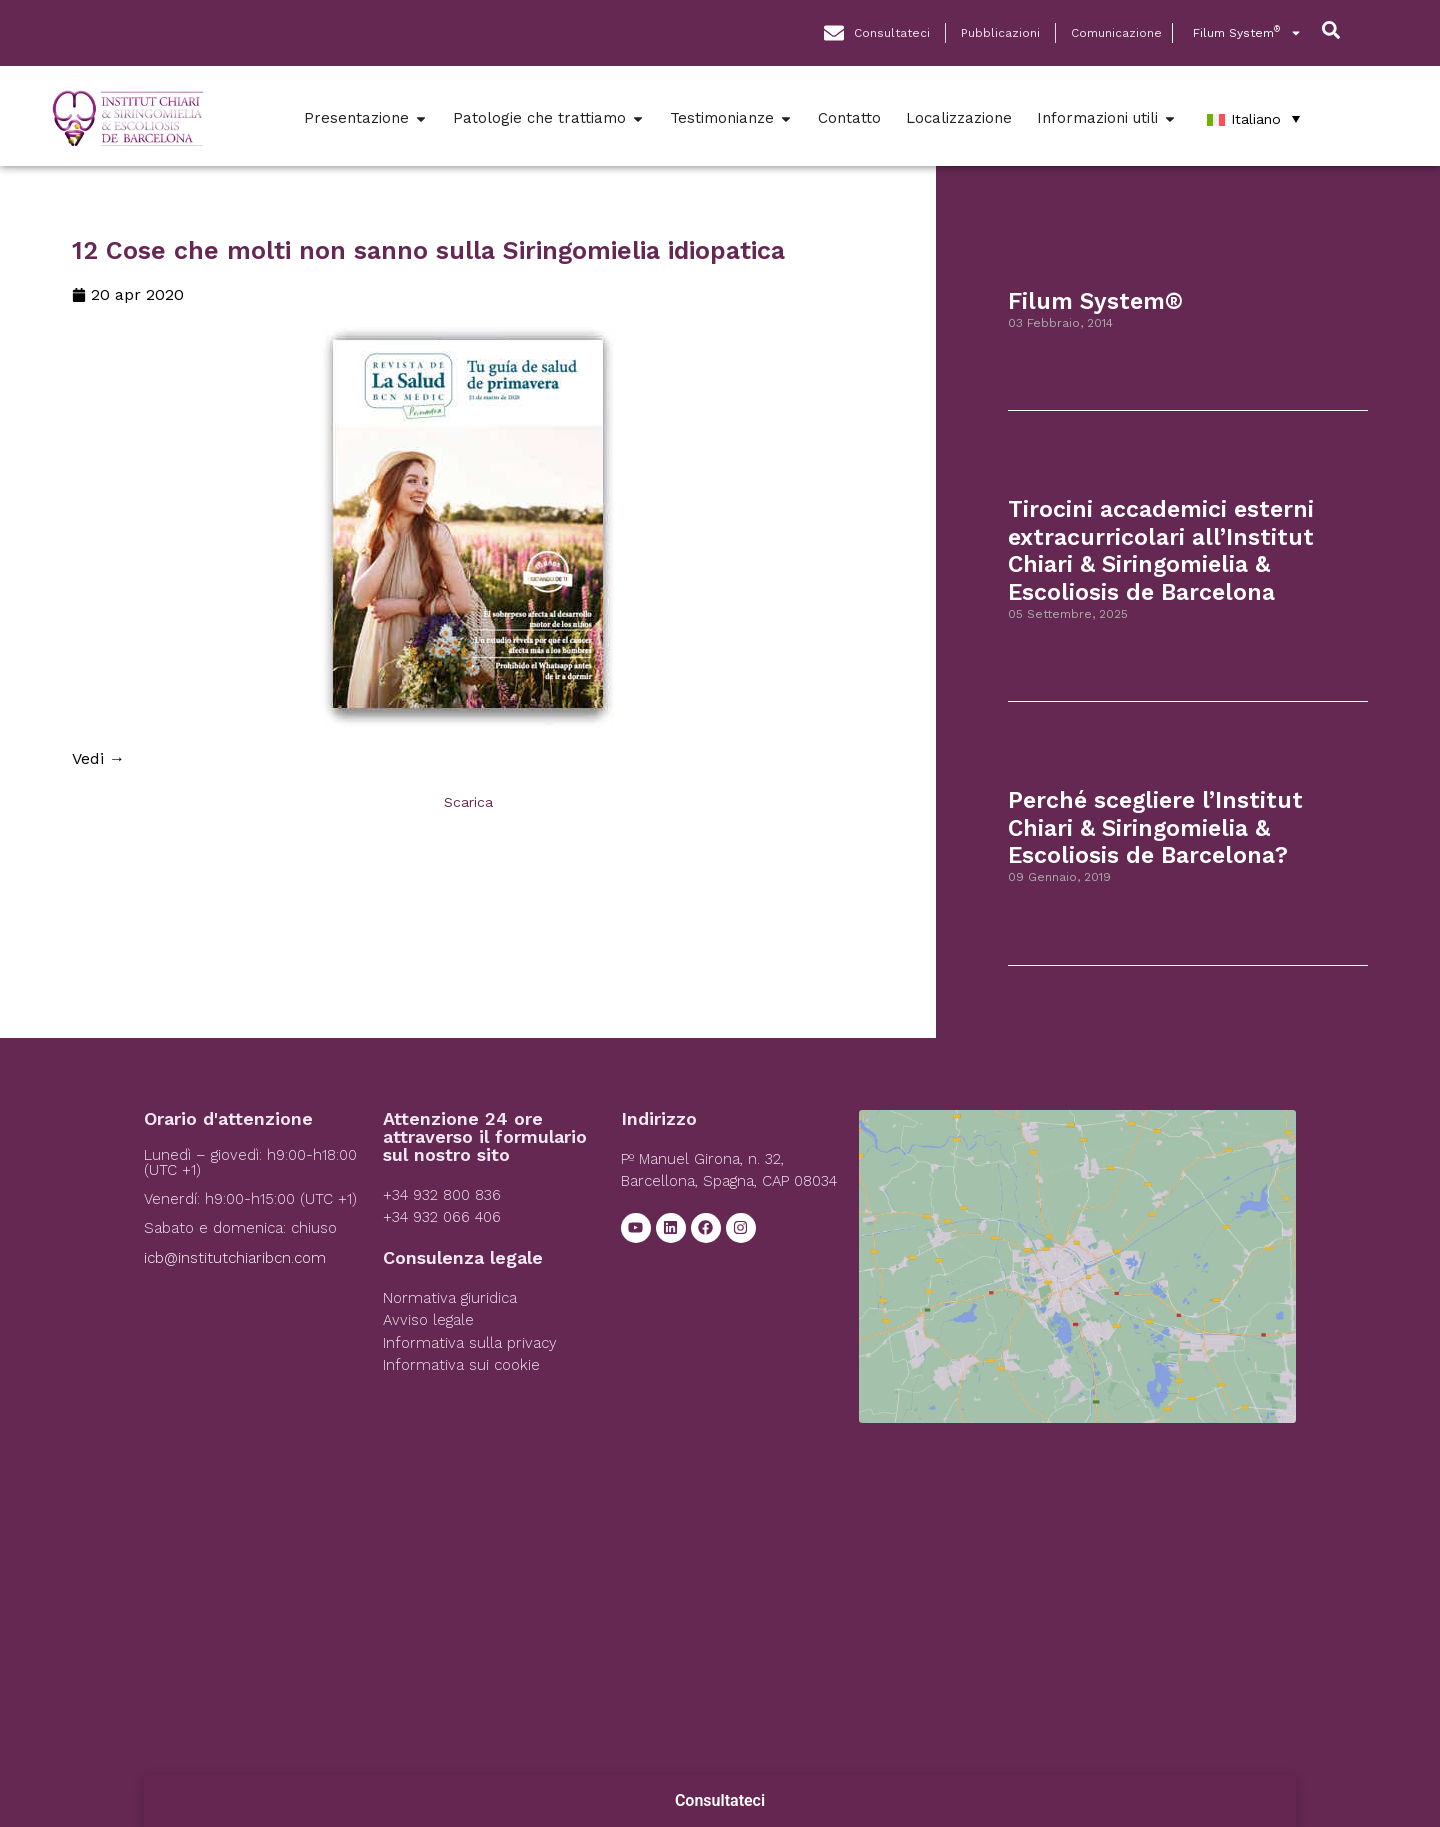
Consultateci (720, 1800)
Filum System (1247, 33)
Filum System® (1095, 301)
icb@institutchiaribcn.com (235, 1258)
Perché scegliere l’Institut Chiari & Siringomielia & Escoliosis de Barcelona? (1155, 828)
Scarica (468, 802)
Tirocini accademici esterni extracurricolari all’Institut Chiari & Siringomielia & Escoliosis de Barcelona (1161, 551)
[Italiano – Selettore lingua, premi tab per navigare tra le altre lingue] (1253, 118)
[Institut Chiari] (1077, 1260)
